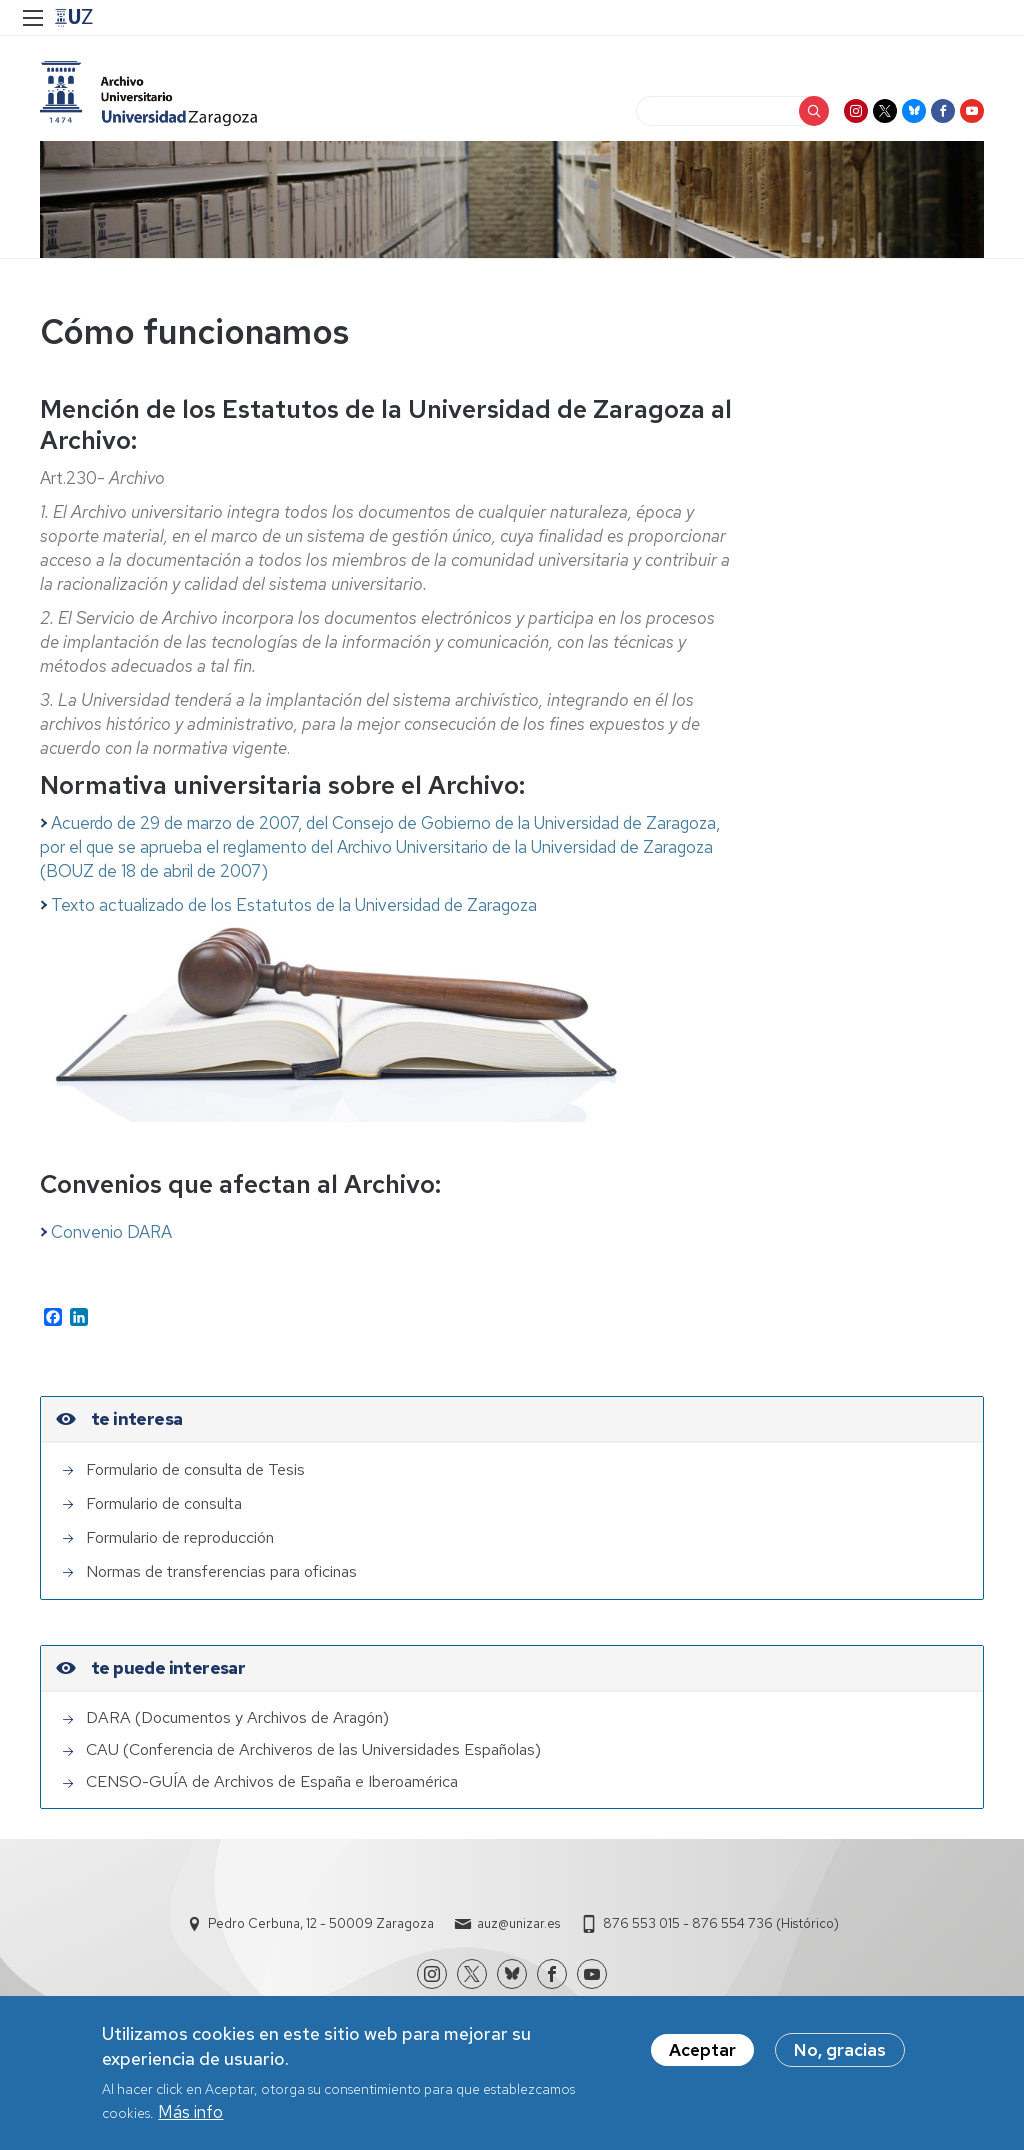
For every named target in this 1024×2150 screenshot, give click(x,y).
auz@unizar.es (518, 1923)
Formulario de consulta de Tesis (195, 1469)
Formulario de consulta (164, 1503)
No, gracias (840, 2058)
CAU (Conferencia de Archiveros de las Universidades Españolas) (313, 1749)
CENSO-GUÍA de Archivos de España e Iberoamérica (272, 1781)
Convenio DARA (111, 1232)
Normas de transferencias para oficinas (221, 1571)
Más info (190, 2120)
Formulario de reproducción (180, 1537)
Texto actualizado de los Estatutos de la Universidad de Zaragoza (288, 905)
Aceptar (702, 2058)
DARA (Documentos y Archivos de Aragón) (237, 1717)
